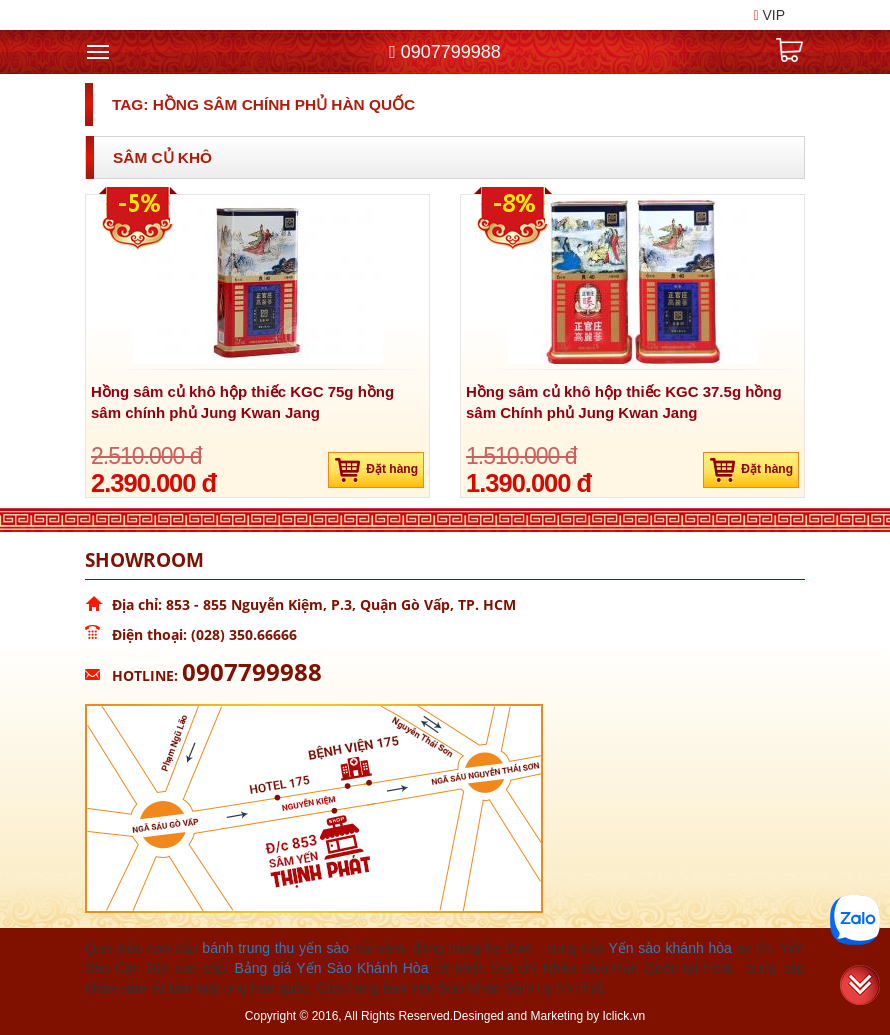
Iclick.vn (624, 1016)
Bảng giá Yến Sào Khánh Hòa (331, 968)
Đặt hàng (376, 470)
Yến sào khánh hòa (669, 948)
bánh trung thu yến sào (275, 948)
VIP (769, 15)
